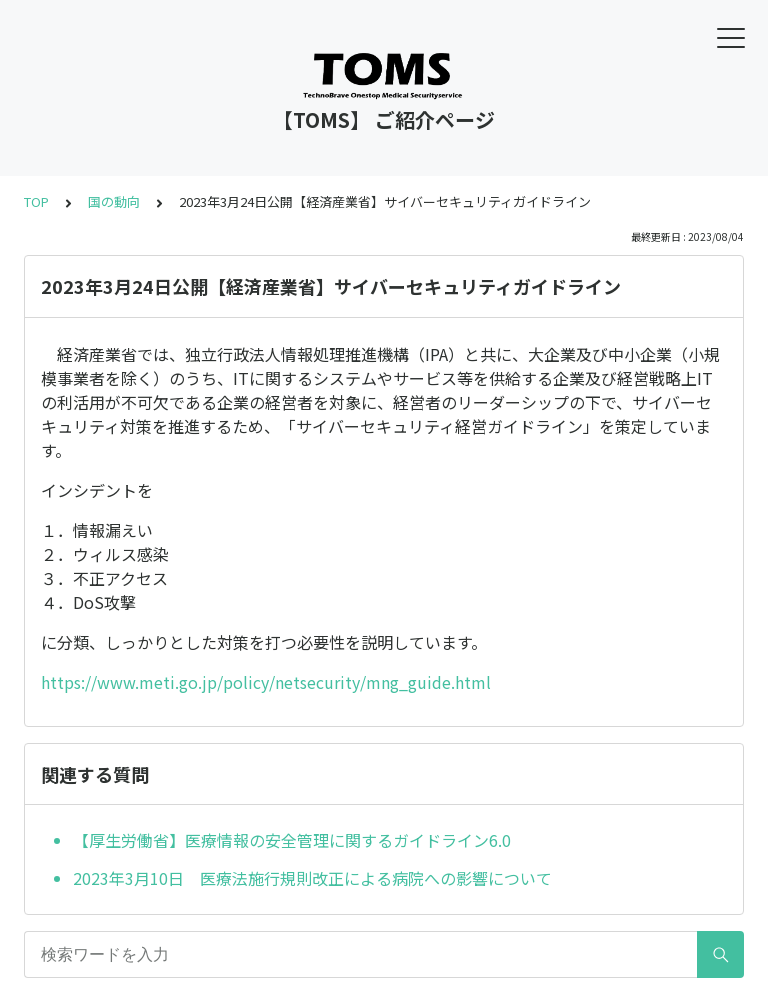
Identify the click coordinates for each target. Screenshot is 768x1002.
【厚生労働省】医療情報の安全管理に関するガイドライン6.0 (292, 840)
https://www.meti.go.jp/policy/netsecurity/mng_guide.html (266, 682)
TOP (36, 201)
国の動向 (114, 201)
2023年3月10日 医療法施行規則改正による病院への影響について (312, 878)
